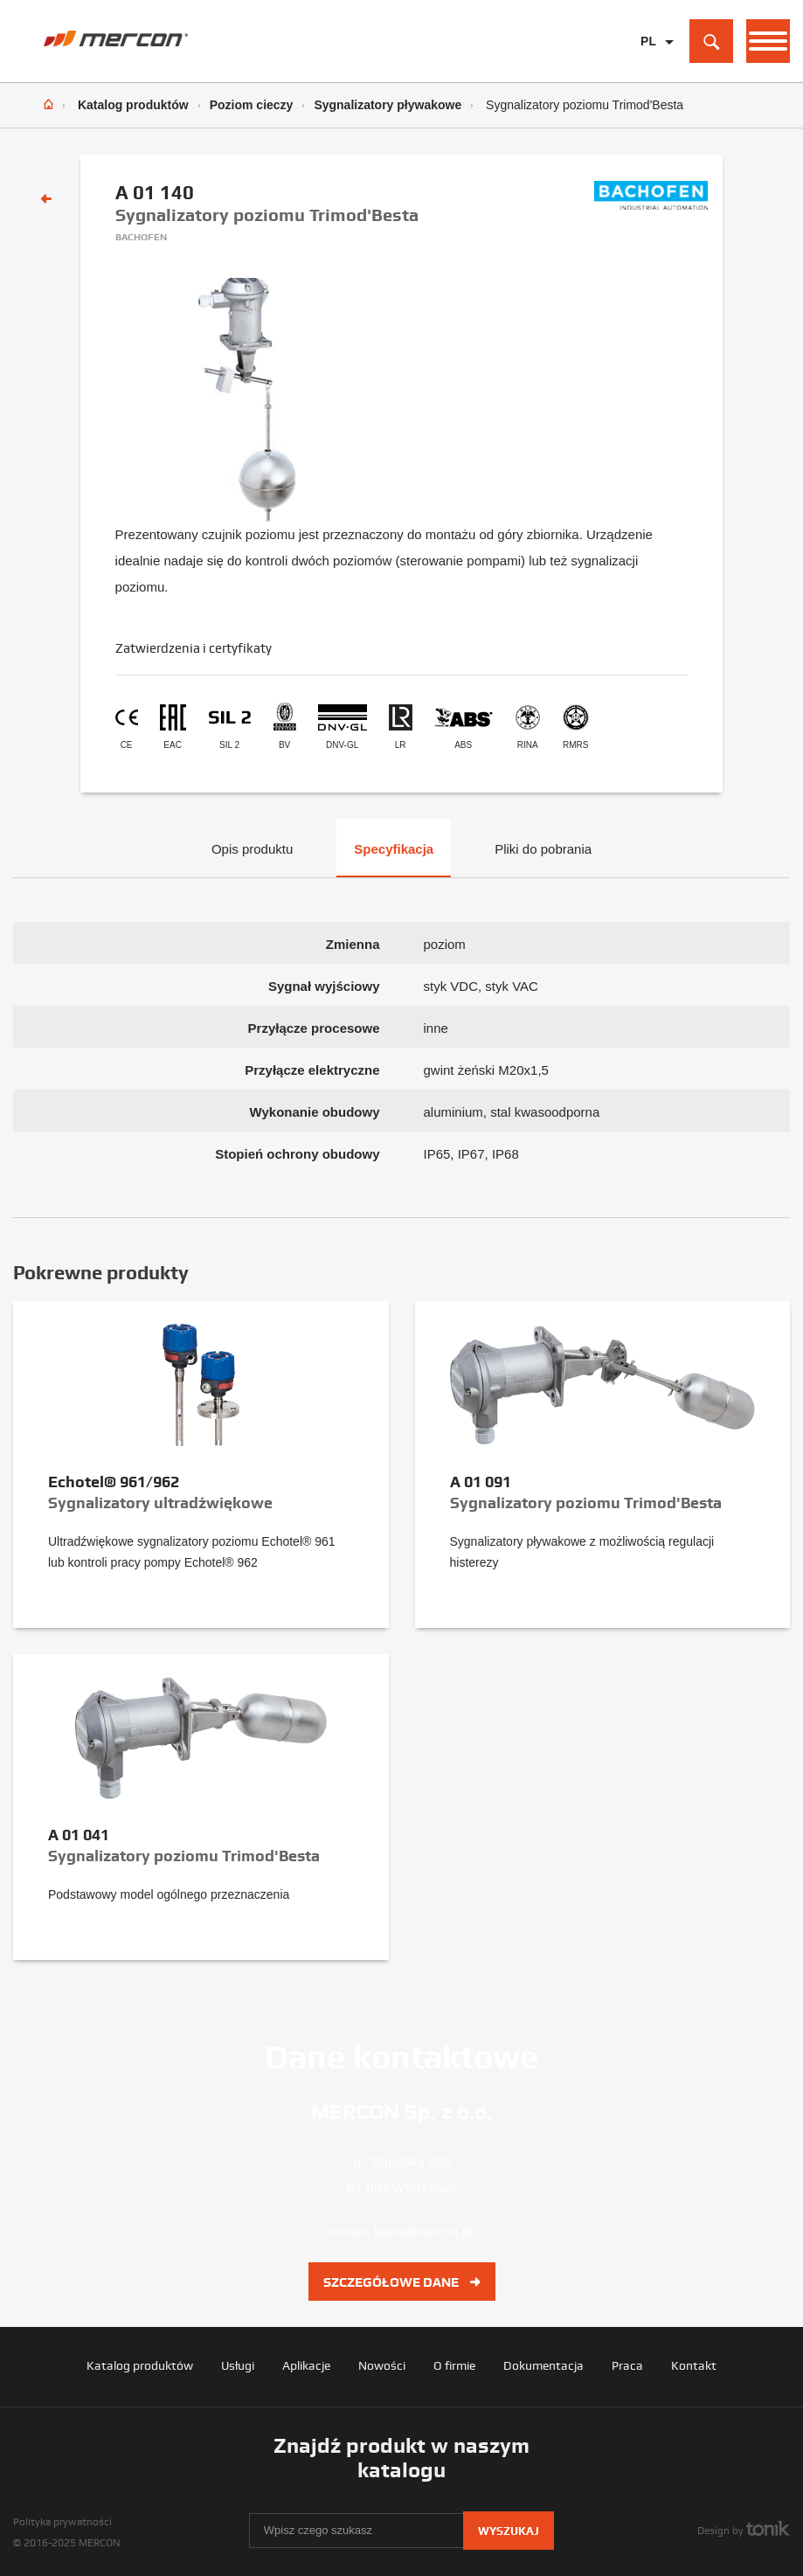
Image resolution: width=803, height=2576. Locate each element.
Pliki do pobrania (543, 848)
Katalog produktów (133, 105)
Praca (627, 2365)
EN (648, 68)
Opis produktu (252, 848)
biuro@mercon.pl (423, 2232)
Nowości (381, 2365)
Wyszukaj (508, 2531)
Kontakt (693, 2365)
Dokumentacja (543, 2365)
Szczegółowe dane (402, 2282)
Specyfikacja (393, 848)
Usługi (237, 2365)
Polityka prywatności (62, 2522)
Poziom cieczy (252, 105)
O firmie (454, 2365)
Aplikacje (306, 2365)
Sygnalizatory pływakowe (387, 105)
